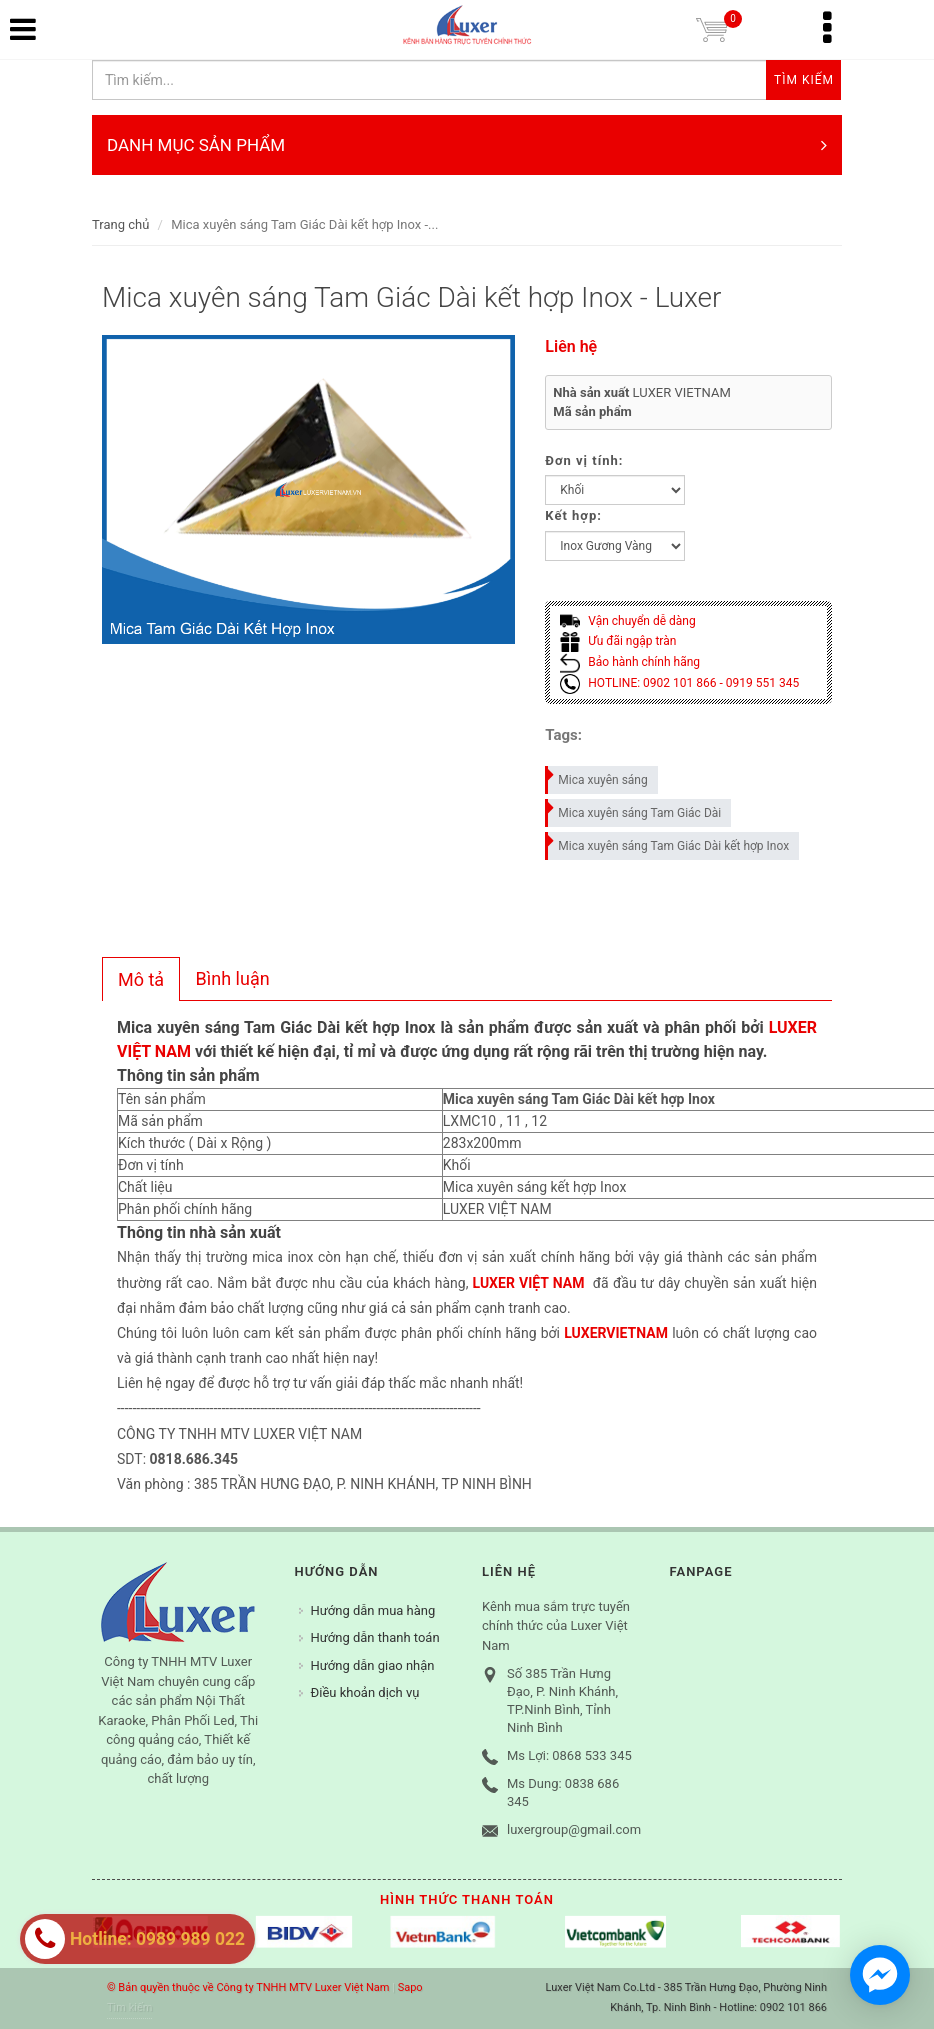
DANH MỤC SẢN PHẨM (467, 145)
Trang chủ (120, 224)
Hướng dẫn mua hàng (373, 1610)
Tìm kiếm (129, 2007)
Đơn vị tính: (584, 460)
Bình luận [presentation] (233, 978)
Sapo (410, 1987)
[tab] (141, 979)
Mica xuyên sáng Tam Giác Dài (634, 809)
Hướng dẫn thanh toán (375, 1637)
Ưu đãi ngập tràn (618, 641)
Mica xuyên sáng (597, 776)
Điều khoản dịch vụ (365, 1692)
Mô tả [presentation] (141, 979)
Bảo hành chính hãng (630, 662)
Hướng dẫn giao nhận (373, 1665)
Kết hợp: (573, 515)
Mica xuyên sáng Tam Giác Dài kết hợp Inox (668, 842)
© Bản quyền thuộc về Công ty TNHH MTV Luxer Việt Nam (248, 1987)
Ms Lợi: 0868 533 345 (569, 1755)
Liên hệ (571, 346)
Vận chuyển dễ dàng (627, 621)
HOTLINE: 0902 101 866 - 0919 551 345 (679, 683)
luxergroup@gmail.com (574, 1829)
